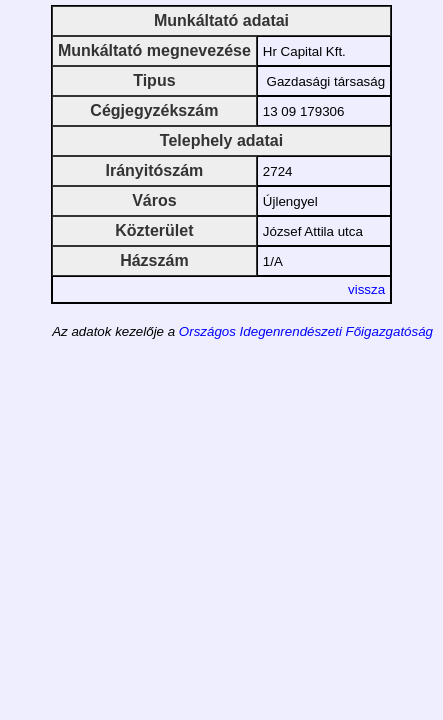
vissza (366, 289)
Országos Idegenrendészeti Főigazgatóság (306, 331)
